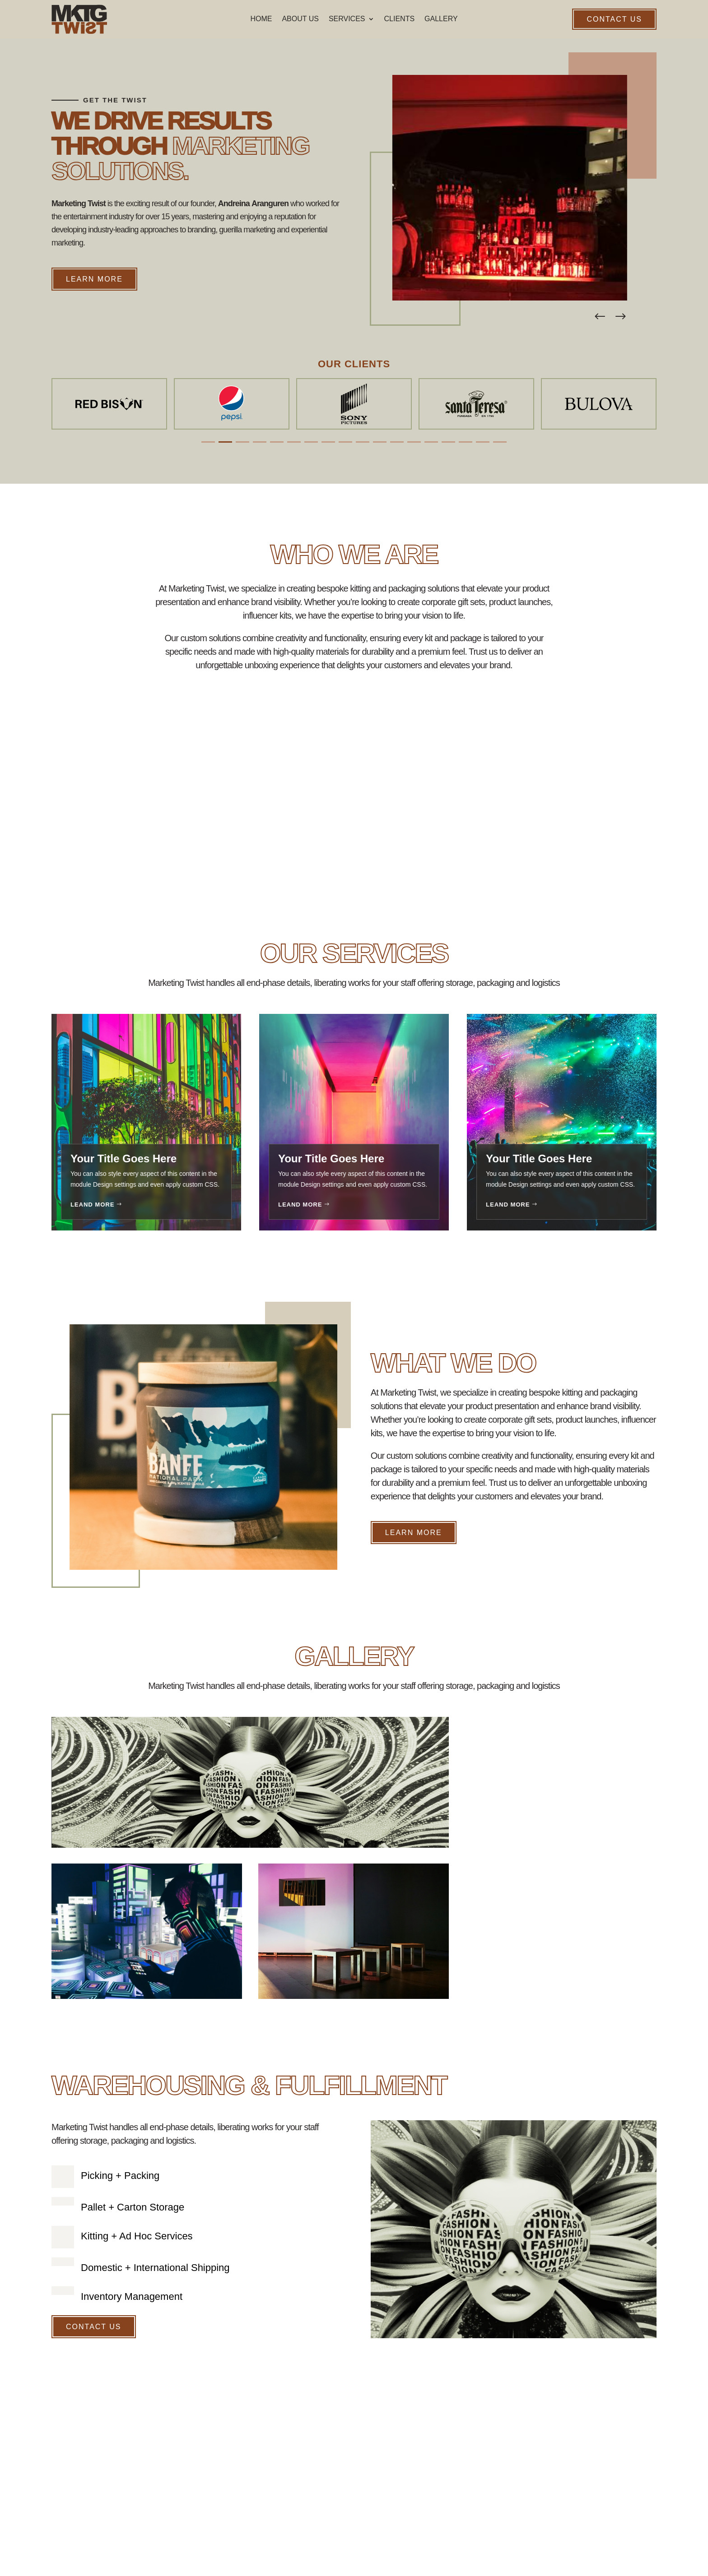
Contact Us (614, 19)
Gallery (441, 19)
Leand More (92, 1204)
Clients (399, 19)
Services (347, 19)
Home (261, 19)
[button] (620, 317)
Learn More (94, 279)
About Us (300, 19)
